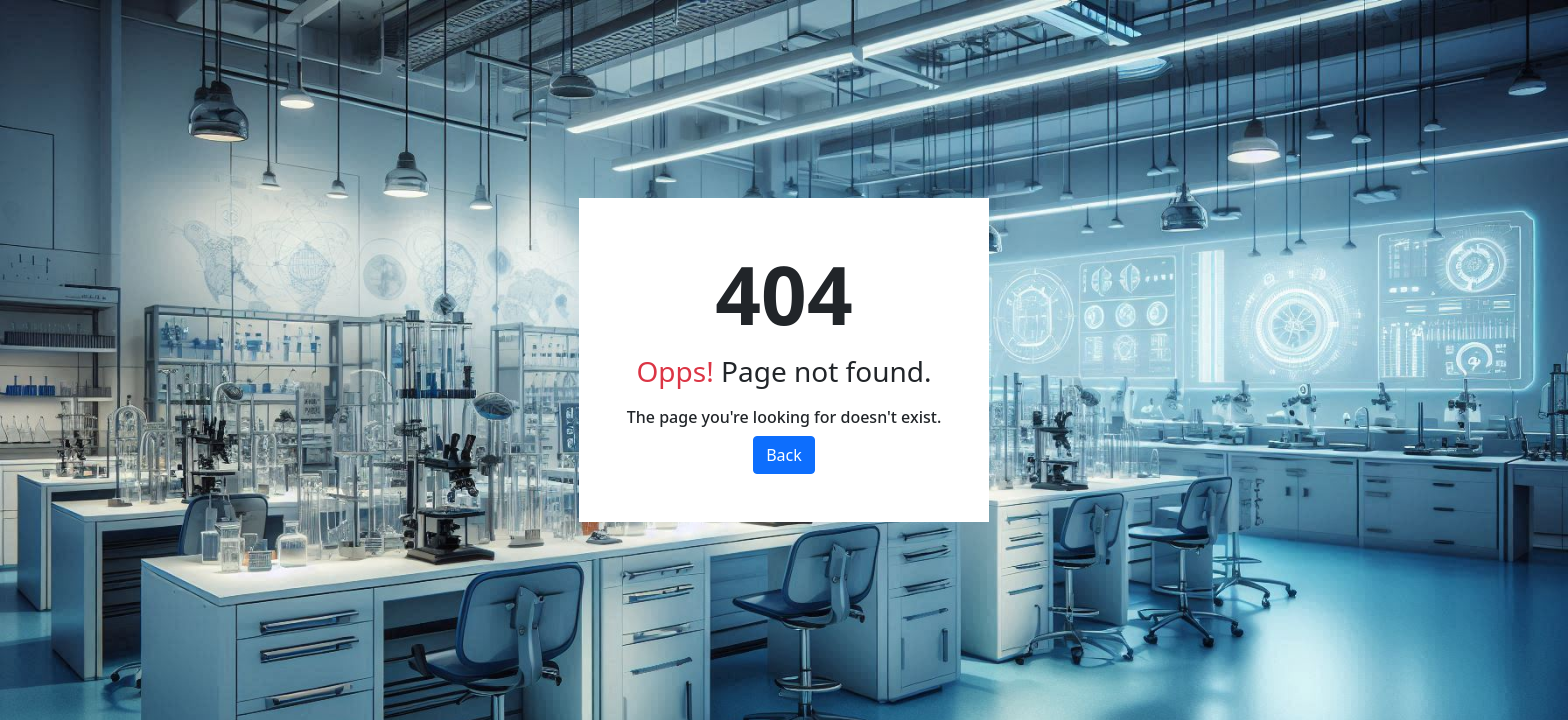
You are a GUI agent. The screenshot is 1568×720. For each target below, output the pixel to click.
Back (784, 455)
